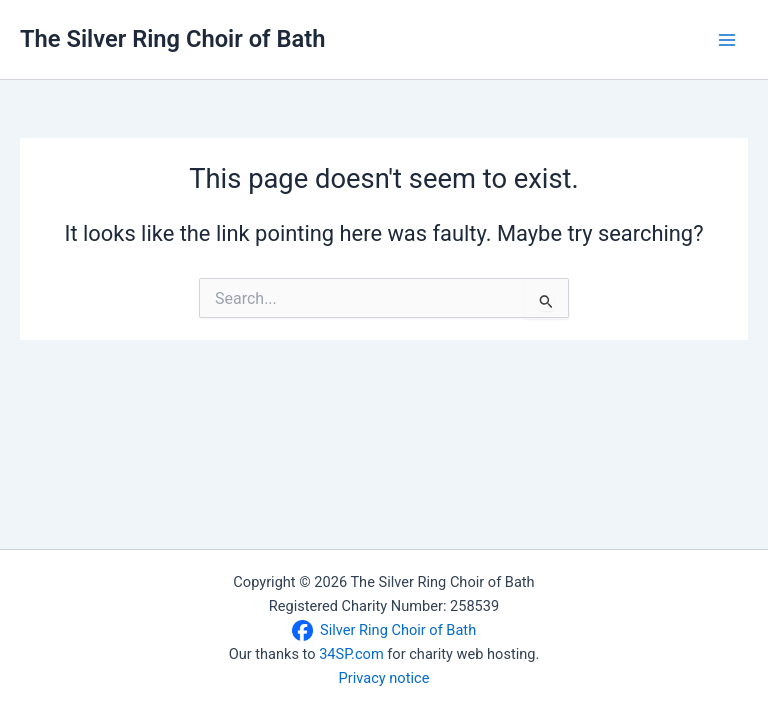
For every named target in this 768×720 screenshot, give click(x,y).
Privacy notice (384, 678)
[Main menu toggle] (727, 40)
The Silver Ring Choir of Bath (172, 39)
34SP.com (351, 654)
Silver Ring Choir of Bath (398, 630)
